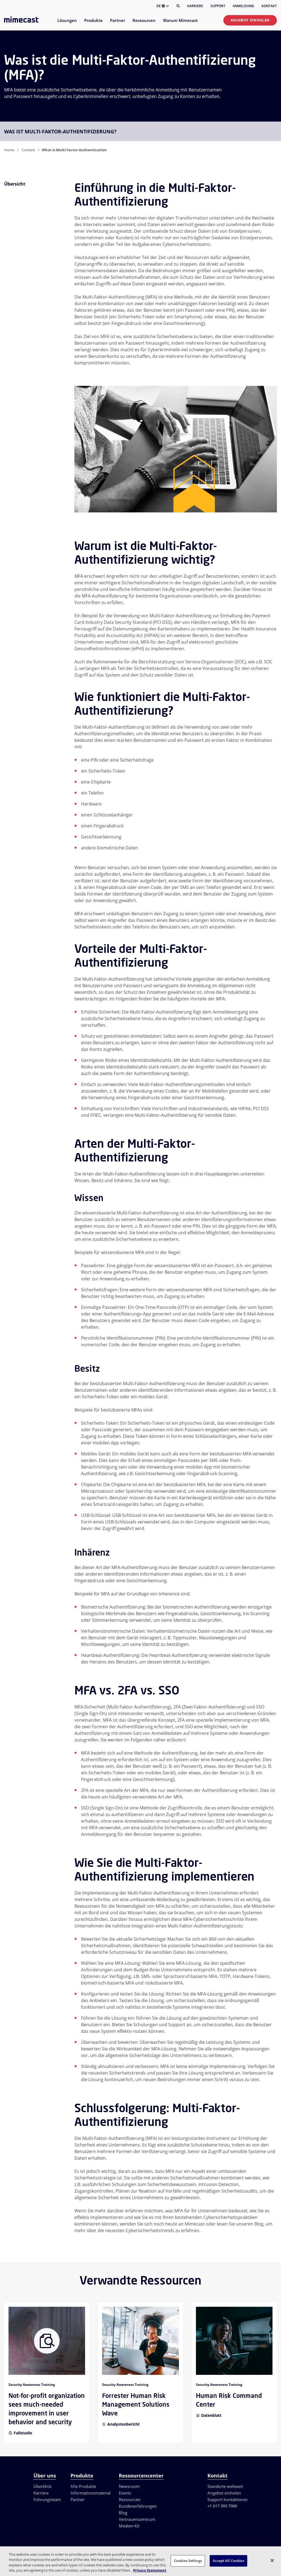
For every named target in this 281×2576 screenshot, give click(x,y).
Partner (78, 2499)
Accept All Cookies (228, 2560)
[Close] (272, 2560)
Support (217, 6)
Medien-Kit (129, 2526)
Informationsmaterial (91, 2493)
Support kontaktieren (227, 2499)
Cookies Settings (188, 2560)
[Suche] (178, 6)
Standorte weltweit (225, 2486)
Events (125, 2493)
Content (28, 149)
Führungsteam (47, 2499)
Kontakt (269, 6)
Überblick (42, 2486)
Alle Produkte (83, 2486)
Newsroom (129, 2486)
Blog (123, 2512)
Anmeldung (243, 6)
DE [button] (162, 6)
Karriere (195, 6)
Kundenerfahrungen (138, 2506)
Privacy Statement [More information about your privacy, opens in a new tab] (149, 2570)
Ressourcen (129, 2499)
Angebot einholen (250, 20)
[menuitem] (67, 23)
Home (9, 149)
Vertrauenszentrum (137, 2519)
